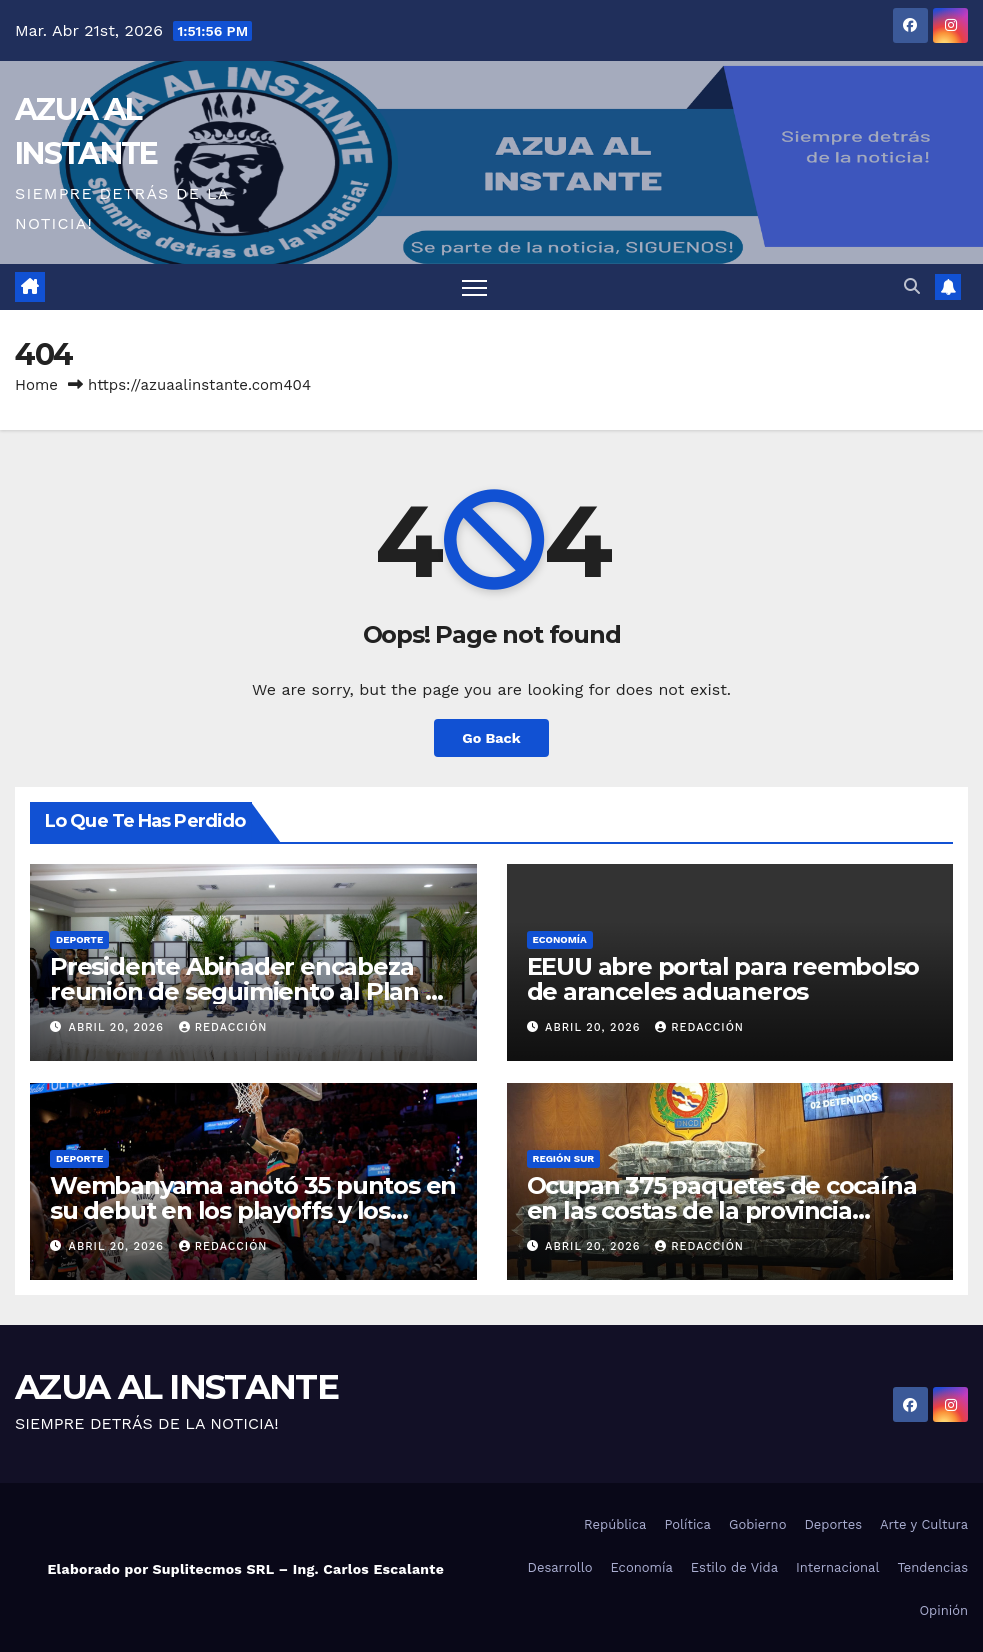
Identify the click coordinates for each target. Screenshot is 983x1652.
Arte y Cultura (924, 1524)
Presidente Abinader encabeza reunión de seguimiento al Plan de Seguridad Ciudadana (252, 991)
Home (36, 385)
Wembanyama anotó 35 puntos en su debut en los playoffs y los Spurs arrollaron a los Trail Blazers (253, 1210)
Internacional (837, 1567)
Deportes (833, 1524)
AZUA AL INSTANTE (176, 1387)
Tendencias (932, 1567)
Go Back (491, 738)
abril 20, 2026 (119, 1027)
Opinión (943, 1610)
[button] (912, 286)
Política (687, 1524)
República (615, 1524)
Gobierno (757, 1524)
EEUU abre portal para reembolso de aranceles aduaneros (723, 979)
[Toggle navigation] (474, 287)
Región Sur (564, 1158)
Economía (560, 939)
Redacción (223, 1027)
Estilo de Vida (734, 1567)
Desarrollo (560, 1567)
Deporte (79, 939)
